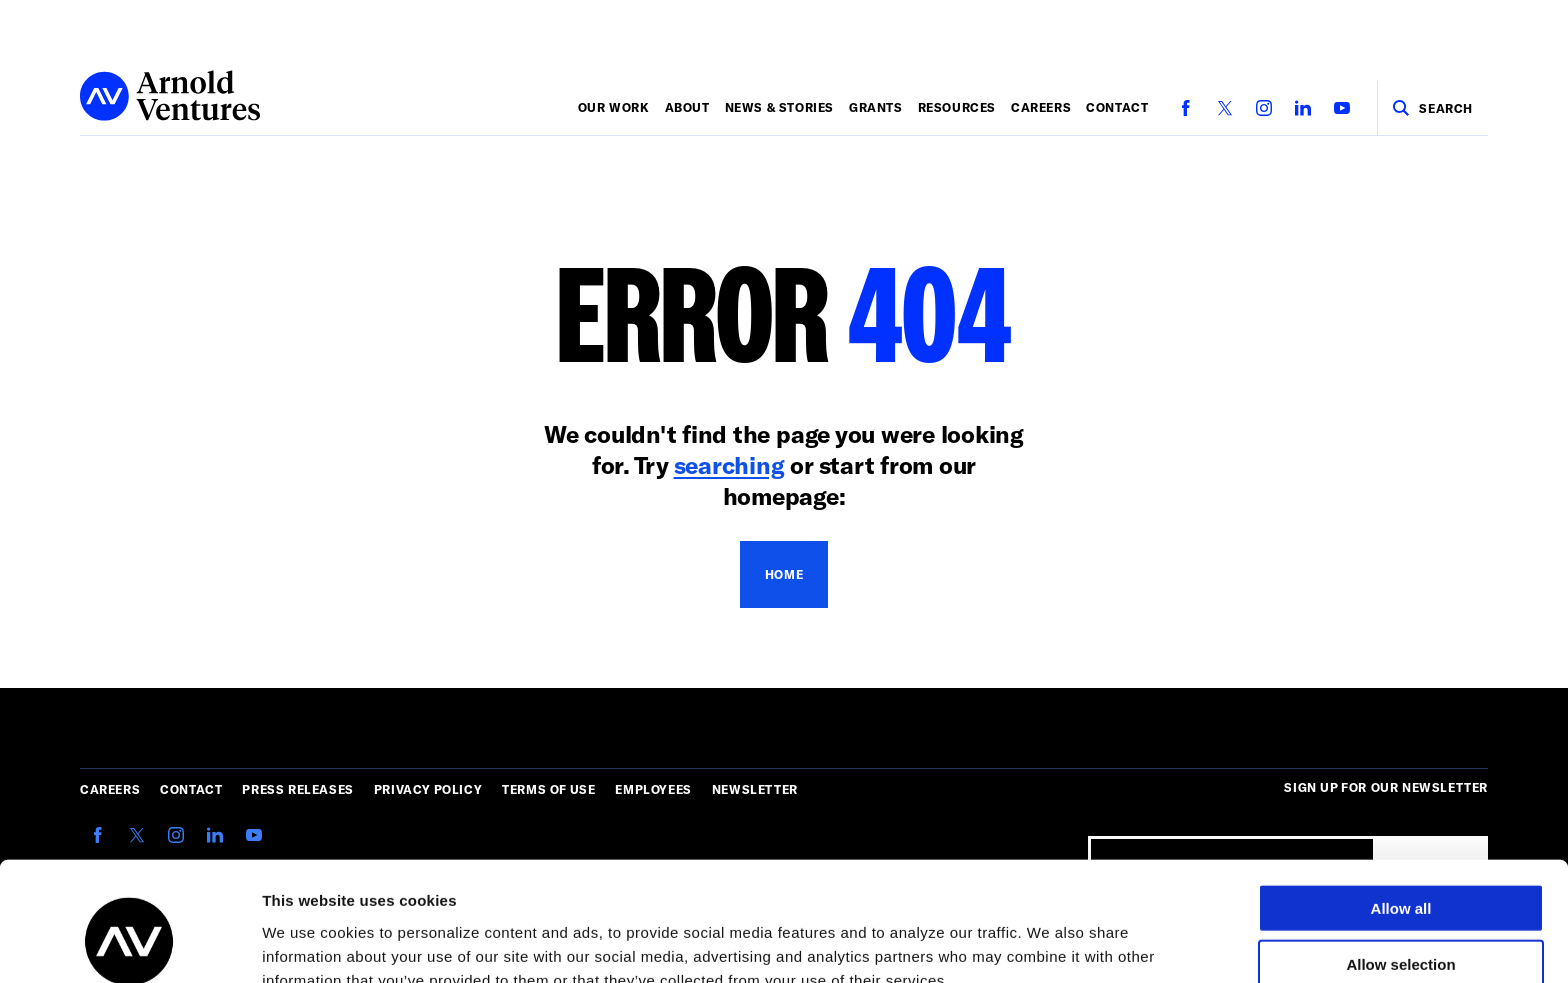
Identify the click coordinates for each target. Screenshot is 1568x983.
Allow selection (1400, 863)
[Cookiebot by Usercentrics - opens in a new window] (129, 944)
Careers (1041, 107)
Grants (876, 107)
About (687, 107)
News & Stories (779, 107)
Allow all (1401, 806)
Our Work (614, 107)
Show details (1049, 943)
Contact (1117, 107)
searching (729, 464)
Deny (1401, 919)
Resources (957, 107)
